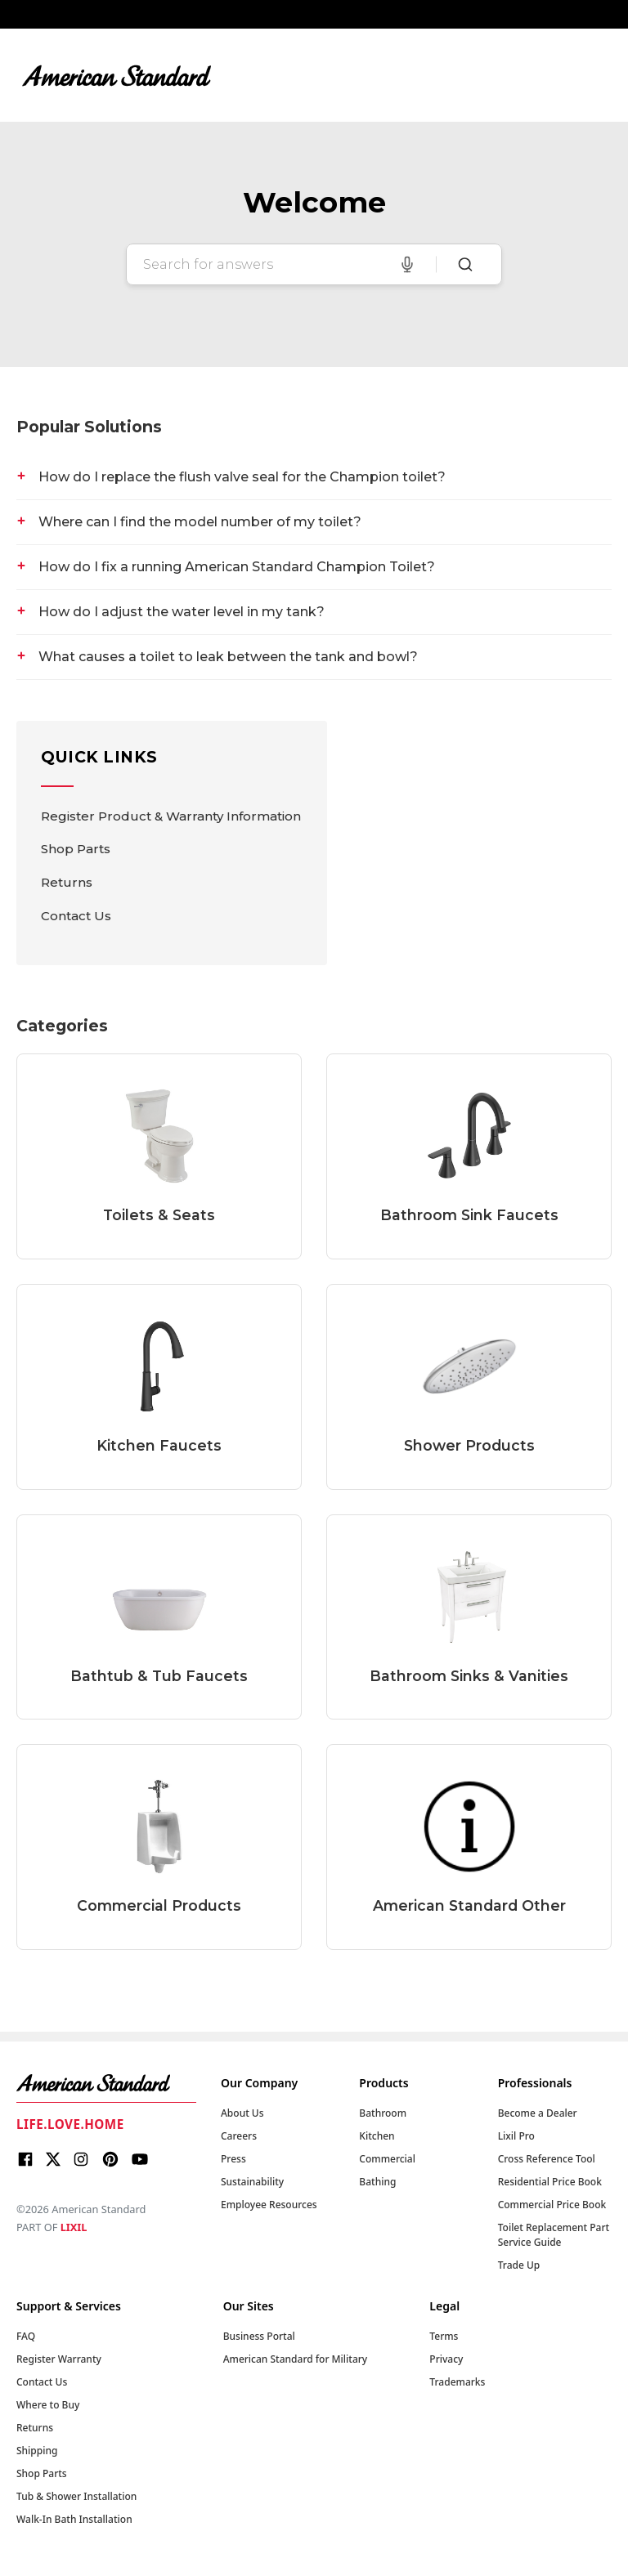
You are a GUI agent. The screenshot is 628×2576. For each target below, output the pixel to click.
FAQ (25, 2336)
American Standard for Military (295, 2359)
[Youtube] (140, 2161)
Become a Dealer (537, 2113)
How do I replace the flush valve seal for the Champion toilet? (242, 477)
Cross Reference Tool (546, 2159)
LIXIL (74, 2227)
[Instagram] (81, 2161)
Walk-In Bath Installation (74, 2519)
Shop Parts (75, 848)
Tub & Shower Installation (76, 2496)
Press (233, 2159)
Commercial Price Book (552, 2205)
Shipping (36, 2450)
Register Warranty (58, 2359)
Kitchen (376, 2136)
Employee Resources (269, 2205)
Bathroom (382, 2113)
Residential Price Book (550, 2182)
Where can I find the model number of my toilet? (199, 522)
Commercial (387, 2159)
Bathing (377, 2182)
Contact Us (76, 916)
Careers (239, 2136)
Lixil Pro (516, 2136)
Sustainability (252, 2182)
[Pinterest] (110, 2161)
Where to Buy (47, 2405)
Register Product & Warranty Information (171, 816)
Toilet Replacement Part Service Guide (553, 2234)
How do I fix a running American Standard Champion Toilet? (236, 567)
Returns (66, 882)
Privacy (446, 2359)
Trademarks (457, 2382)
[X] (53, 2161)
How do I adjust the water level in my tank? (181, 611)
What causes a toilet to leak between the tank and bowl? (228, 656)
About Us (242, 2113)
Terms (443, 2336)
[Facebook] (25, 2161)
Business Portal (259, 2336)
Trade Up (519, 2265)
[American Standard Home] (106, 2083)
